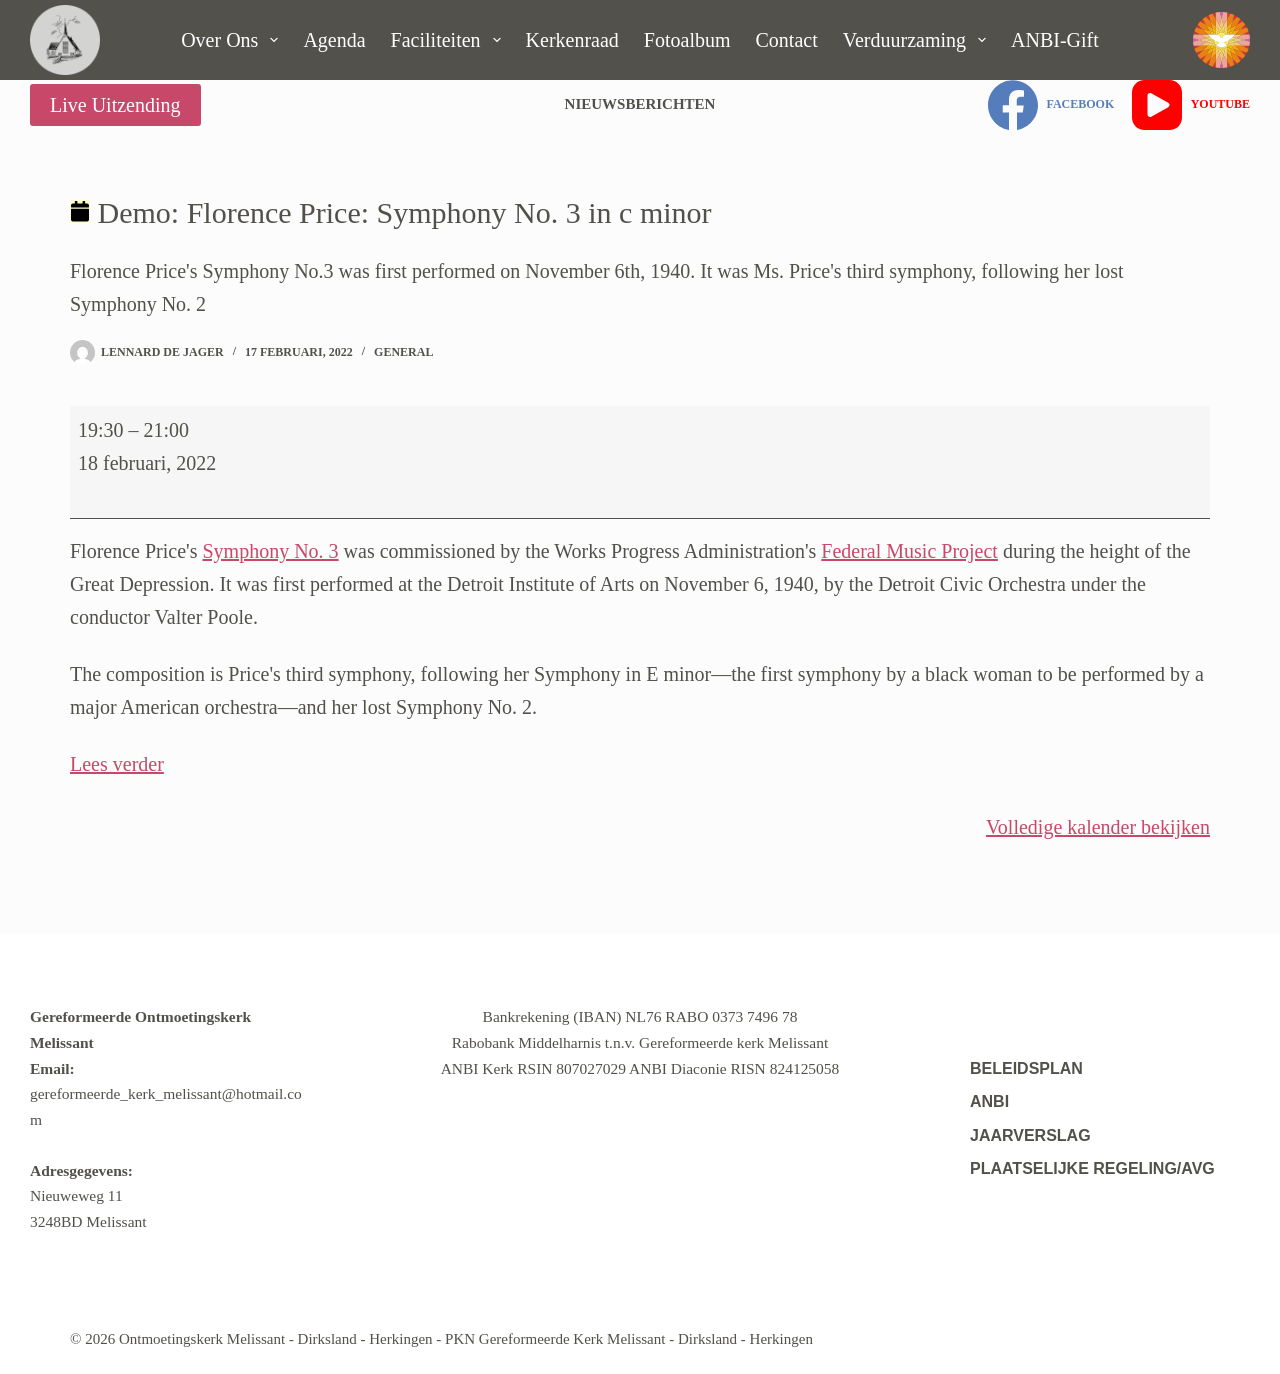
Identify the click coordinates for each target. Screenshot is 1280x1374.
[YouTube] (1191, 105)
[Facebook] (1051, 105)
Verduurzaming (918, 40)
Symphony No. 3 (270, 551)
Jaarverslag (1030, 1135)
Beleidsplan (1026, 1068)
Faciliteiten (450, 40)
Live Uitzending (115, 105)
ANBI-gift (1055, 40)
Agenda (334, 40)
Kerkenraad (572, 40)
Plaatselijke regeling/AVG (1092, 1168)
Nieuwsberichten (640, 104)
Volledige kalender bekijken (1098, 827)
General (403, 352)
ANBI (989, 1101)
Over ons (233, 40)
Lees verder (117, 764)
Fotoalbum (687, 40)
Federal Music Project (909, 551)
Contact (787, 40)
